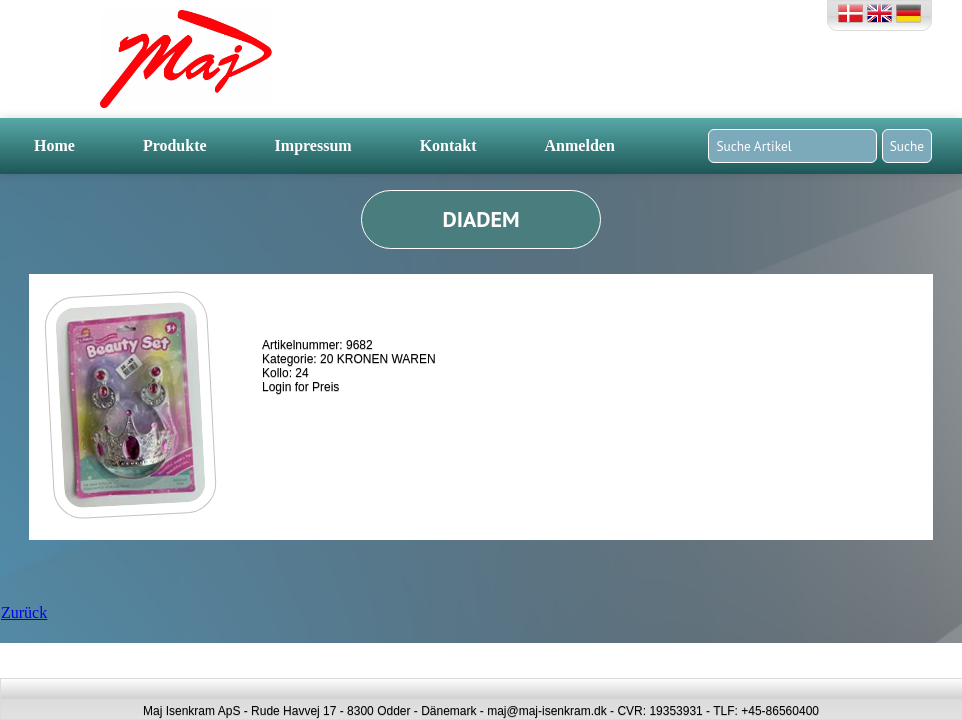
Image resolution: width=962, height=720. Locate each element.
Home (54, 145)
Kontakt (448, 145)
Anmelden (580, 145)
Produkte (175, 145)
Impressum (313, 145)
